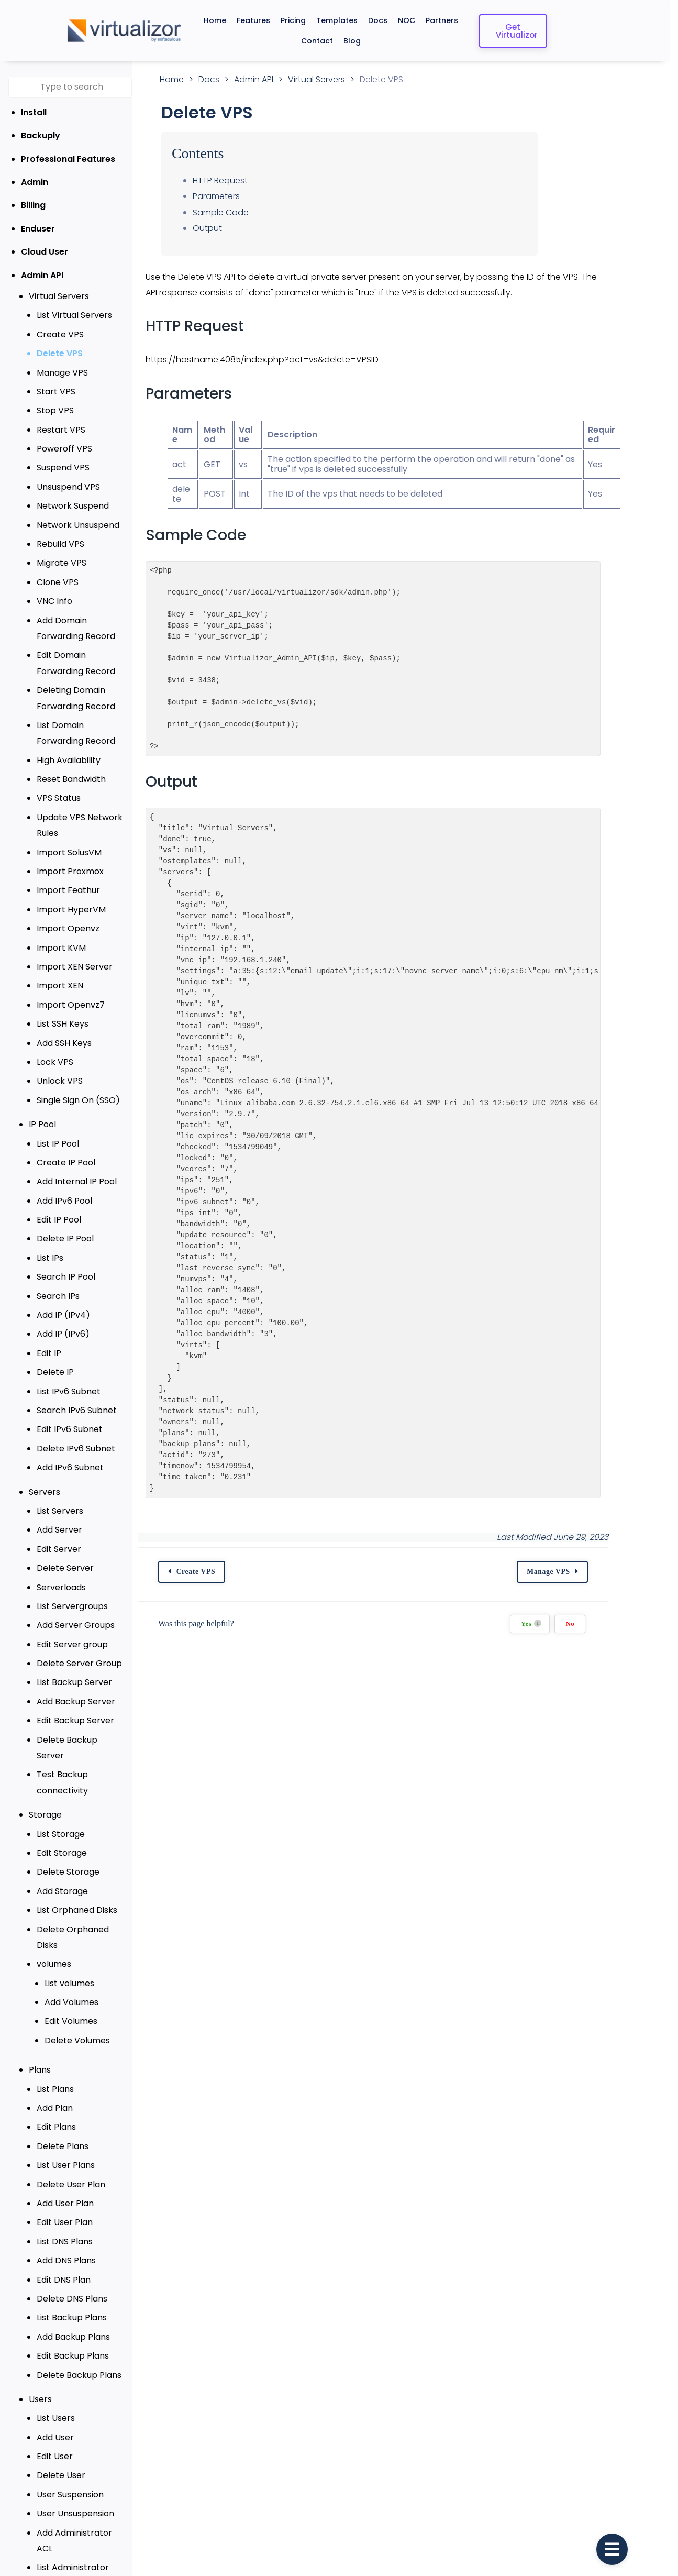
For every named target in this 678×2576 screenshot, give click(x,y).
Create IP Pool (66, 1163)
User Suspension (70, 2463)
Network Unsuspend (78, 525)
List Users (56, 2387)
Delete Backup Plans (79, 2343)
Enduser (38, 229)
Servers (44, 1492)
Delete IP (55, 1372)
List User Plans (66, 2133)
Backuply (40, 135)
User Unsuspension (75, 2481)
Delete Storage (68, 1856)
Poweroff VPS (64, 449)
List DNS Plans (65, 2210)
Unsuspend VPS (68, 487)
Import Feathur (68, 890)
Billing (33, 205)
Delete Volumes (77, 2008)
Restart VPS (61, 430)
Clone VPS (58, 582)
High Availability (69, 760)
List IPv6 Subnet (69, 1391)
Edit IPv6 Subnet (70, 1429)
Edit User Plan (65, 2191)
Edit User (55, 2424)
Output (231, 228)
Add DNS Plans (66, 2228)
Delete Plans (62, 2114)
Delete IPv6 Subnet (76, 1449)
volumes (54, 1933)
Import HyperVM (71, 910)
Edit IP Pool (59, 1220)
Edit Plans (56, 2095)
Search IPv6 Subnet (77, 1410)
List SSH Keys (62, 1024)
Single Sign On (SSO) (78, 1100)
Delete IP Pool (65, 1238)
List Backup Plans (72, 2286)
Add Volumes (71, 1970)
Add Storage (62, 1875)
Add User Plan (65, 2171)
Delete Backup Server (82, 1740)
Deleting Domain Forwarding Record (76, 698)
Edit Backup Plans (73, 2324)
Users (40, 2367)
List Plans (55, 2057)
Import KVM (61, 948)
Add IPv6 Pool (64, 1201)
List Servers (60, 1511)
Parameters (239, 196)
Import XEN (60, 985)
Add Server (59, 1530)
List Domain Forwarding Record (84, 733)
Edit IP (49, 1353)
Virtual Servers (59, 296)
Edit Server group (72, 1644)
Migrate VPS (61, 563)
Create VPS (60, 334)
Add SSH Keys (64, 1043)
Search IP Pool (66, 1277)
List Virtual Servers (74, 315)
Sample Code (244, 212)
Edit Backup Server (75, 1720)
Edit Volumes (71, 1990)
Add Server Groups (76, 1625)
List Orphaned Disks (77, 1894)
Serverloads (61, 1587)
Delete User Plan (71, 2152)
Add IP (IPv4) (63, 1315)
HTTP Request (243, 180)
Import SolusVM (69, 852)
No (626, 1623)
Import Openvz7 (71, 1005)
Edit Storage (62, 1837)
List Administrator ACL (82, 2520)
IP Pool (42, 1124)
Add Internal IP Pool (77, 1181)
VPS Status (59, 798)
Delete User (61, 2444)
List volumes (69, 1951)
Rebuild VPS (60, 544)
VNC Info (54, 601)
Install (34, 112)
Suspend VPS (63, 467)
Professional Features (68, 159)
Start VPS (56, 392)
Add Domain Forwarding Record (86, 628)
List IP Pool (58, 1144)
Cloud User (44, 252)
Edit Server (59, 1549)
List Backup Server (74, 1682)
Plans (40, 2038)
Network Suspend (73, 506)
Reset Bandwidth (71, 779)
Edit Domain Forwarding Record (86, 663)
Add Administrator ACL (83, 2501)
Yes (587, 1623)
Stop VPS (55, 410)
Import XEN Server (75, 967)
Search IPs (58, 1296)
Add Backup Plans (73, 2305)
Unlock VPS (60, 1081)
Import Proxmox (70, 871)
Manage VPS (62, 373)
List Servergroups (72, 1606)
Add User (55, 2405)
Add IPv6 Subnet (70, 1467)
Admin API (42, 275)
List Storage (61, 1818)
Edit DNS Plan (64, 2248)
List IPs (50, 1258)
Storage (45, 1799)
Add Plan (55, 2076)
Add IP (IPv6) (63, 1334)
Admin (34, 182)
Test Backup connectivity (62, 1766)
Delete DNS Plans (72, 2267)
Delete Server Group (79, 1663)
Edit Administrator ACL (83, 2539)
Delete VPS (60, 353)
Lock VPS (55, 1062)
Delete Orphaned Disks (84, 1913)
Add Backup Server (76, 1702)
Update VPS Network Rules (80, 825)
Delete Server (65, 1568)
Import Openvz (68, 928)
